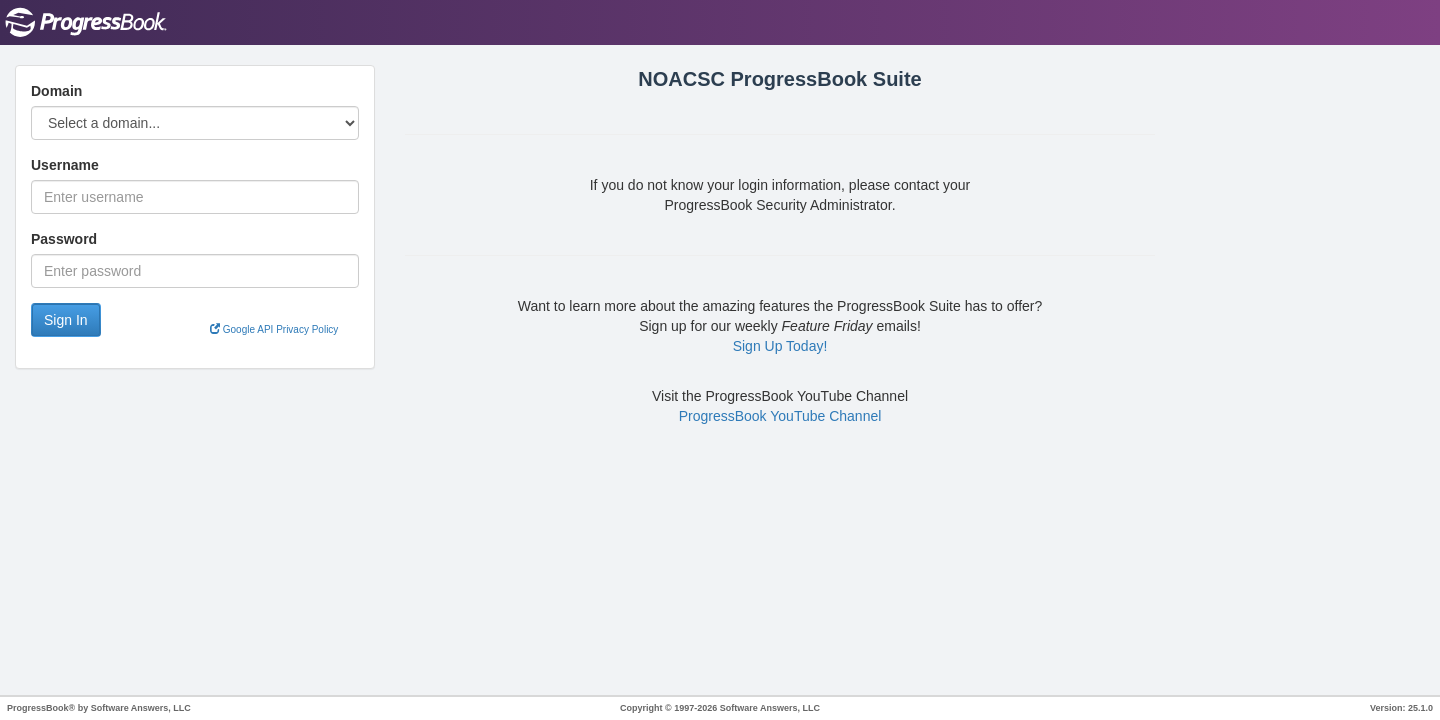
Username (65, 165)
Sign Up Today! (780, 346)
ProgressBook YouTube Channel (780, 416)
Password (64, 239)
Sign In (66, 320)
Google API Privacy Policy (274, 329)
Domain (56, 91)
